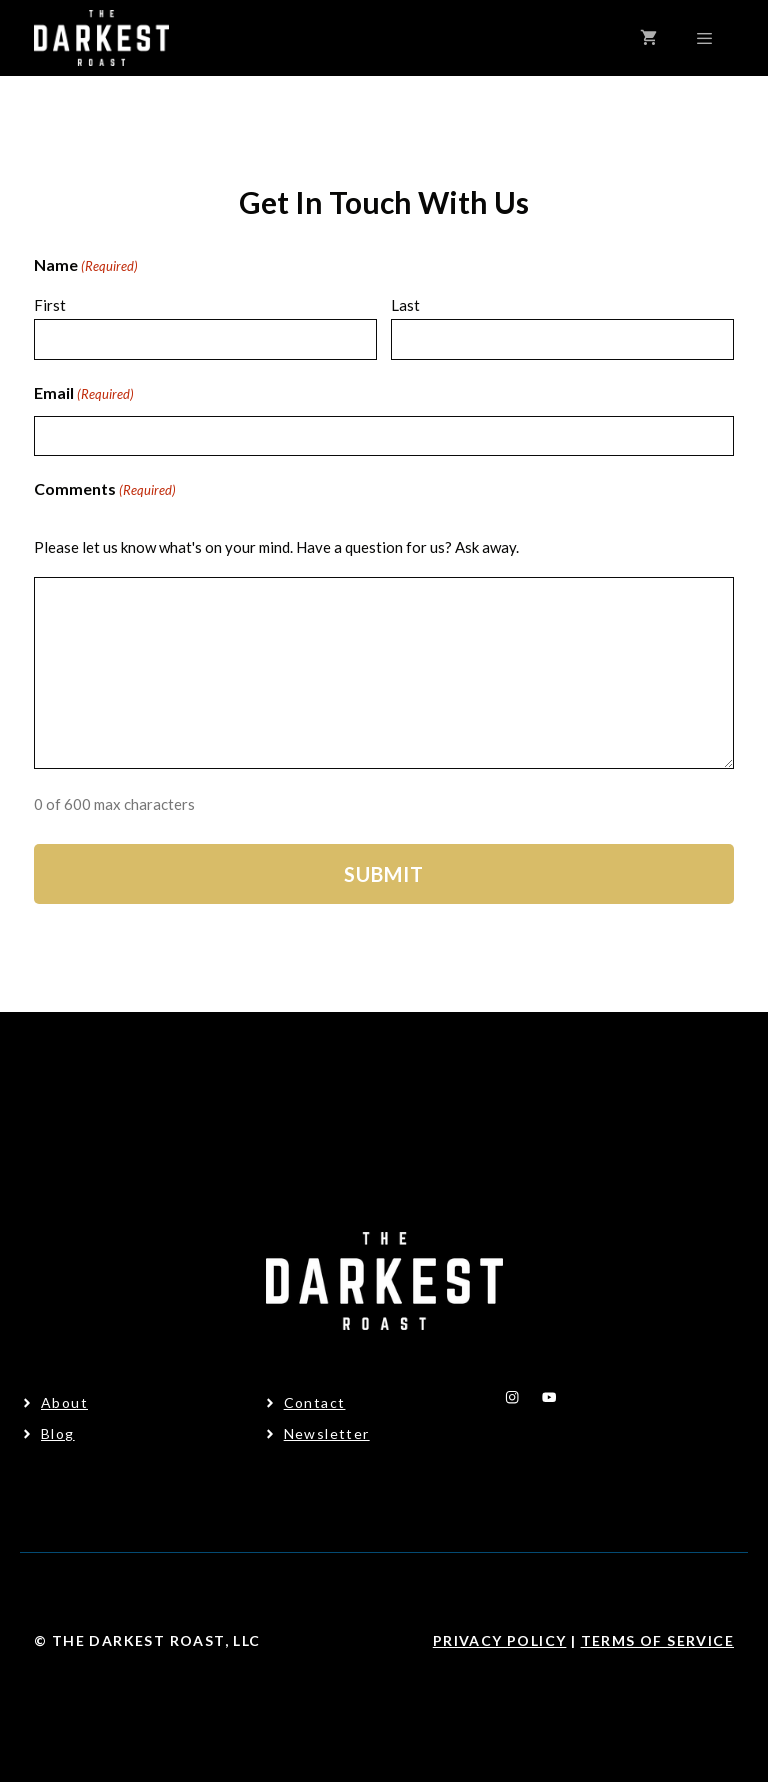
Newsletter (327, 1433)
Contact (315, 1402)
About (64, 1402)
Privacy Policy (500, 1640)
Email (84, 394)
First (50, 305)
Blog (58, 1433)
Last (405, 305)
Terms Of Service (657, 1640)
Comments (105, 490)
